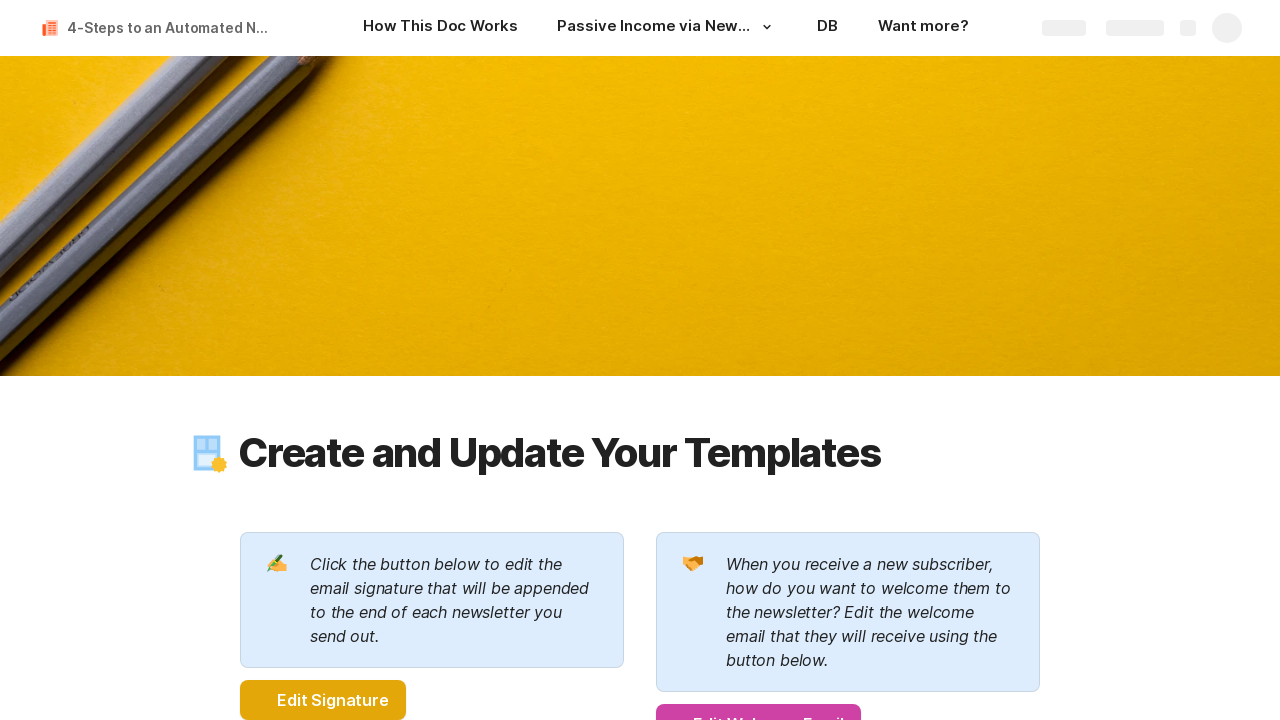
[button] (767, 27)
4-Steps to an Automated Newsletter (173, 27)
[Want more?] (923, 28)
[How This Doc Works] (440, 28)
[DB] (827, 28)
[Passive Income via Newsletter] (667, 28)
